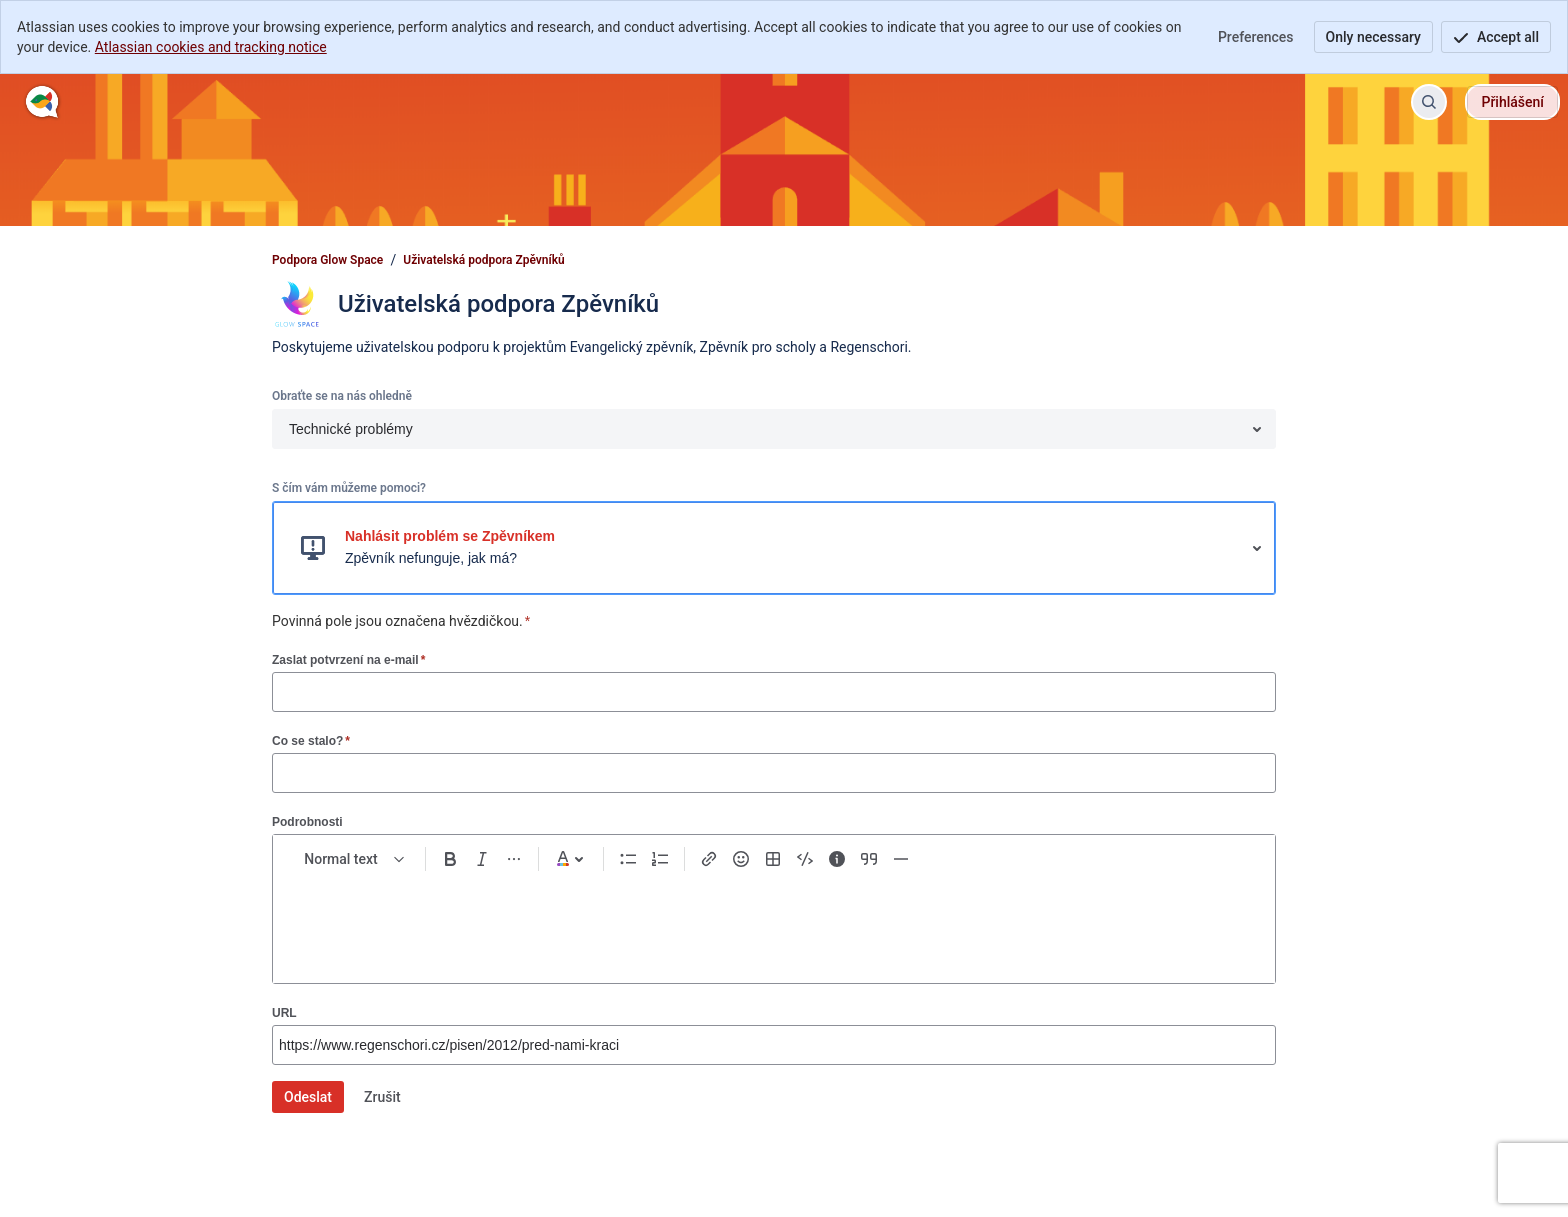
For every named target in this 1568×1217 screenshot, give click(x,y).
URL (284, 1013)
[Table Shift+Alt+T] (773, 859)
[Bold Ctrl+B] (450, 859)
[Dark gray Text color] (571, 859)
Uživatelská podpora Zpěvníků (484, 260)
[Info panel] (837, 859)
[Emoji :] (741, 859)
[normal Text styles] (355, 859)
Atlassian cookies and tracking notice (211, 47)
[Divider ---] (901, 859)
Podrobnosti (307, 822)
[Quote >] (869, 859)
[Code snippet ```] (805, 859)
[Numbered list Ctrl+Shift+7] (660, 859)
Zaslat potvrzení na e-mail (348, 659)
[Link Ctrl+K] (709, 859)
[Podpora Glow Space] (42, 102)
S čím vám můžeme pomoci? (349, 488)
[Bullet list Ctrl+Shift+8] (628, 859)
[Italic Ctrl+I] (482, 859)
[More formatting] (514, 859)
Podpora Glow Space (327, 260)
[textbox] (774, 919)
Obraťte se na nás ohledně (342, 396)
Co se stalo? (311, 740)
